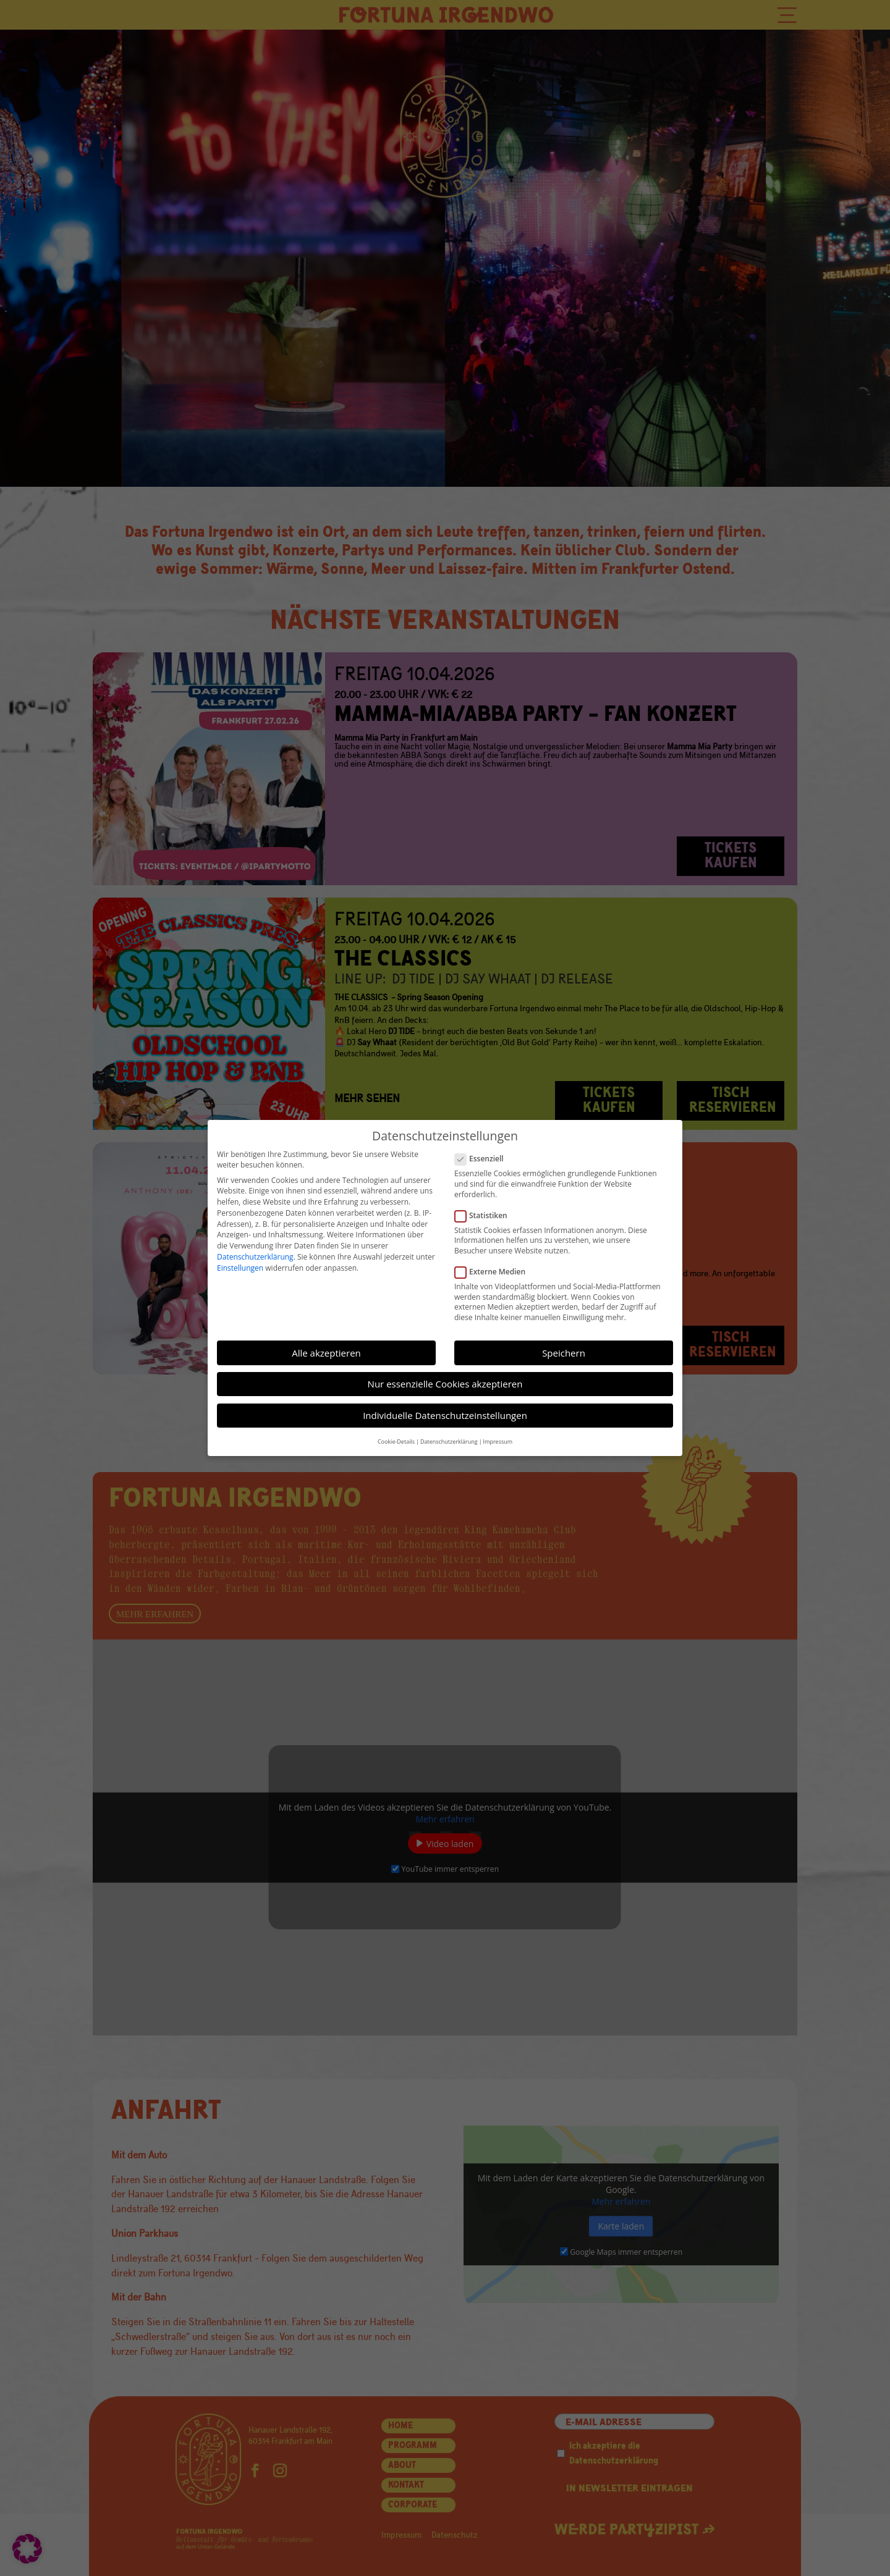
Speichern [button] (563, 1353)
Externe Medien (495, 1271)
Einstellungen (240, 1268)
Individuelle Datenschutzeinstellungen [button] (445, 1415)
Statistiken (486, 1215)
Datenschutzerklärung (255, 1257)
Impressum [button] (498, 1441)
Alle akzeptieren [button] (326, 1353)
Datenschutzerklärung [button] (449, 1441)
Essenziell (484, 1158)
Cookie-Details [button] (396, 1441)
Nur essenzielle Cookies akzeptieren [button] (445, 1384)
